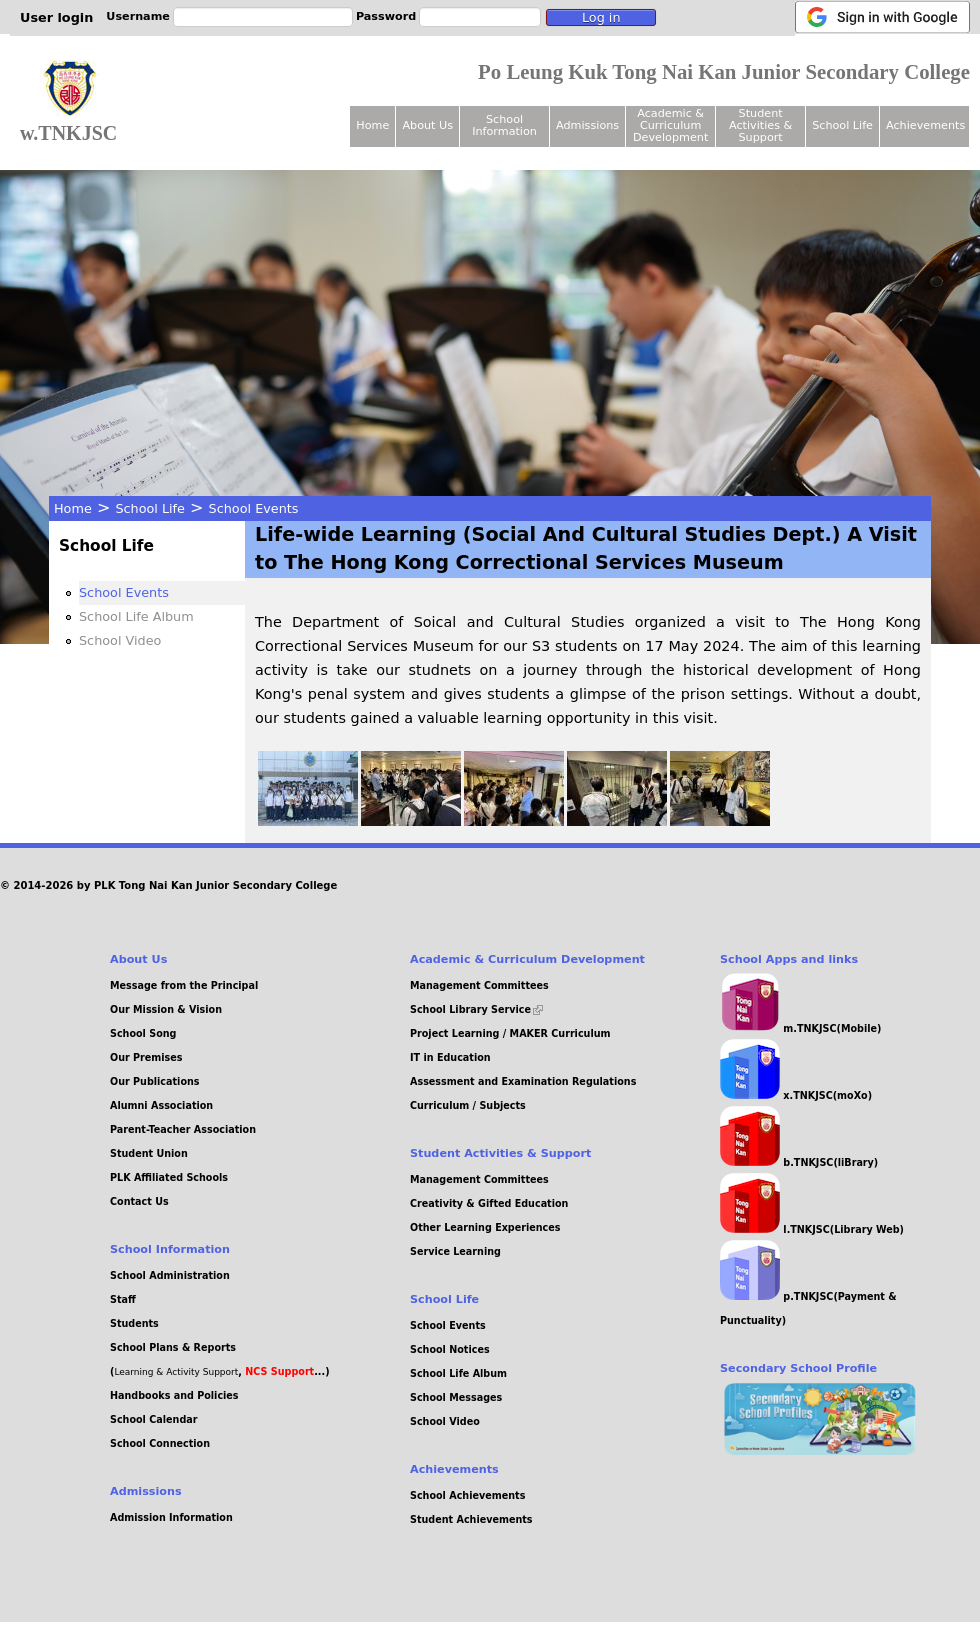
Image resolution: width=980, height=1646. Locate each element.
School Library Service (476, 1009)
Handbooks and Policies (174, 1395)
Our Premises (146, 1057)
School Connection (160, 1443)
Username (138, 16)
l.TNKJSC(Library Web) (812, 1229)
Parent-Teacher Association (183, 1129)
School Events (254, 508)
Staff (123, 1299)
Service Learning (455, 1251)
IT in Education (450, 1057)
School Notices (450, 1349)
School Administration (170, 1275)
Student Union (149, 1153)
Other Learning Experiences (485, 1227)
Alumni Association (161, 1105)
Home (73, 508)
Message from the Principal (184, 985)
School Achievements (467, 1495)
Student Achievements (471, 1519)
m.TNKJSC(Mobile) (800, 1028)
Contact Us (139, 1201)
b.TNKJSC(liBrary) (799, 1162)
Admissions (587, 125)
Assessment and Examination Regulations (523, 1081)
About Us (427, 125)
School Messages (456, 1397)
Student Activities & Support (760, 125)
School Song (143, 1033)
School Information (504, 125)
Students (134, 1323)
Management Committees (479, 985)
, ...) (283, 1371)
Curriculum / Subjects (468, 1105)
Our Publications (155, 1081)
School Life (150, 508)
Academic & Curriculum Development (670, 125)
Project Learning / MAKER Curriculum (510, 1033)
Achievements (925, 125)
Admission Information (171, 1517)
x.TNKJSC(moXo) (796, 1095)
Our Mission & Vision (166, 1009)
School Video (120, 640)
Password (386, 16)
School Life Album (136, 616)
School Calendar (153, 1419)
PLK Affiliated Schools (169, 1177)
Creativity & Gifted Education (489, 1203)
